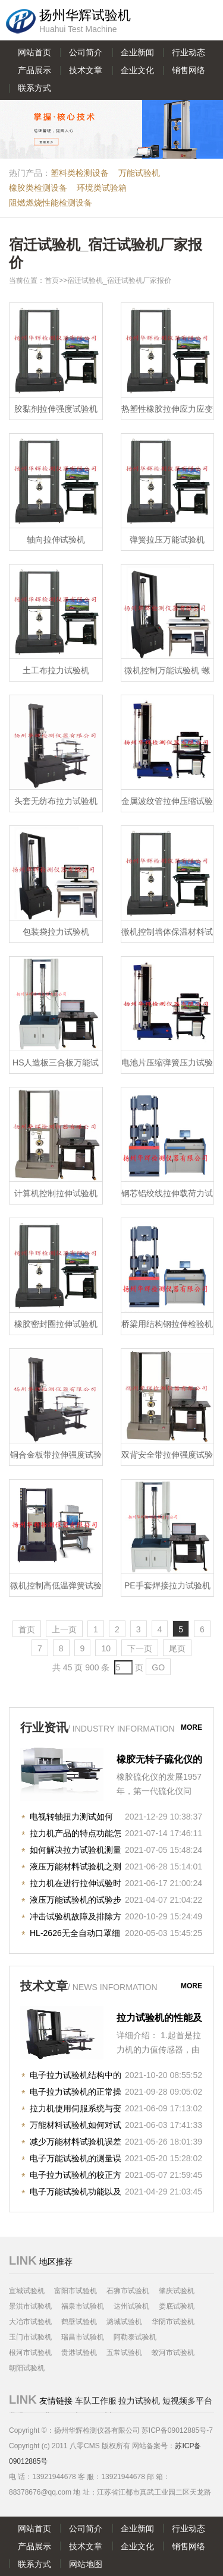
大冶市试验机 (30, 2322)
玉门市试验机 (30, 2337)
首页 (52, 280)
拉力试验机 (139, 2400)
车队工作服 (96, 2400)
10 (106, 1648)
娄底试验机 (176, 2306)
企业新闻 (137, 52)
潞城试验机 (124, 2322)
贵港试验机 (79, 2352)
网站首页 (34, 52)
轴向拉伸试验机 (56, 539)
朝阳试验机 (27, 2368)
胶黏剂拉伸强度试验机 (56, 409)
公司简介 (85, 52)
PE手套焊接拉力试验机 (167, 1585)
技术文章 (85, 70)
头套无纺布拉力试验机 (56, 801)
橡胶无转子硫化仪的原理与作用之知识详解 (159, 1760)
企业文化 (137, 70)
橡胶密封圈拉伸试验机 (56, 1324)
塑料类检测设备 (80, 173)
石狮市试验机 (127, 2291)
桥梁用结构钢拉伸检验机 (167, 1324)
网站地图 (85, 2564)
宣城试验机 (27, 2291)
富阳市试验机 (75, 2291)
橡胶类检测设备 (38, 188)
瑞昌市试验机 (82, 2337)
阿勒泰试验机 (135, 2337)
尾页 (177, 1648)
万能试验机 (139, 173)
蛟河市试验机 (173, 2352)
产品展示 (34, 70)
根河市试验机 (30, 2352)
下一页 (139, 1648)
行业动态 (188, 52)
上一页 (64, 1629)
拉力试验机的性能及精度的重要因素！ (159, 2019)
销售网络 (188, 70)
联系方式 (34, 88)
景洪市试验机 (30, 2306)
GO (158, 1667)
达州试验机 (131, 2306)
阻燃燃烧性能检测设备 (50, 202)
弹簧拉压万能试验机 (167, 539)
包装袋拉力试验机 (56, 932)
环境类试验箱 (102, 188)
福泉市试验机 (82, 2306)
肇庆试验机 (176, 2291)
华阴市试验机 (173, 2322)
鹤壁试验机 (79, 2322)
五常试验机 (124, 2352)
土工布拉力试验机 (56, 670)
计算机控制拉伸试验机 (56, 1193)
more (191, 1727)
